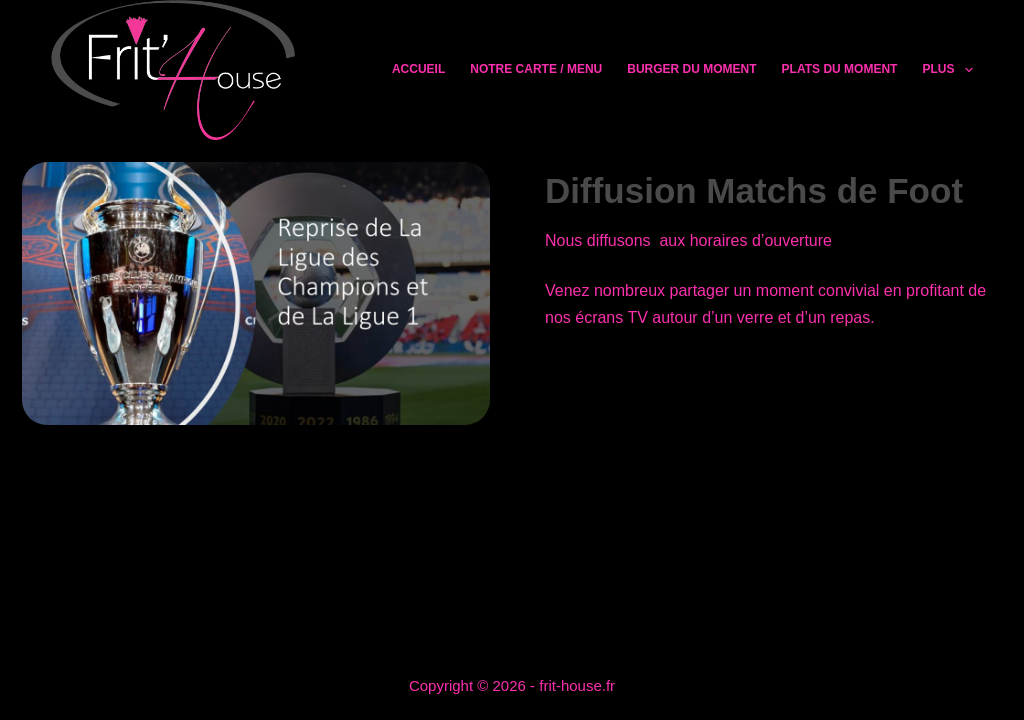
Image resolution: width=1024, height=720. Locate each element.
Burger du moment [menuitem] (691, 69)
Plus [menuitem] (947, 70)
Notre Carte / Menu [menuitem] (536, 69)
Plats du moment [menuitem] (840, 69)
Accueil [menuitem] (418, 69)
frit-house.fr (577, 685)
